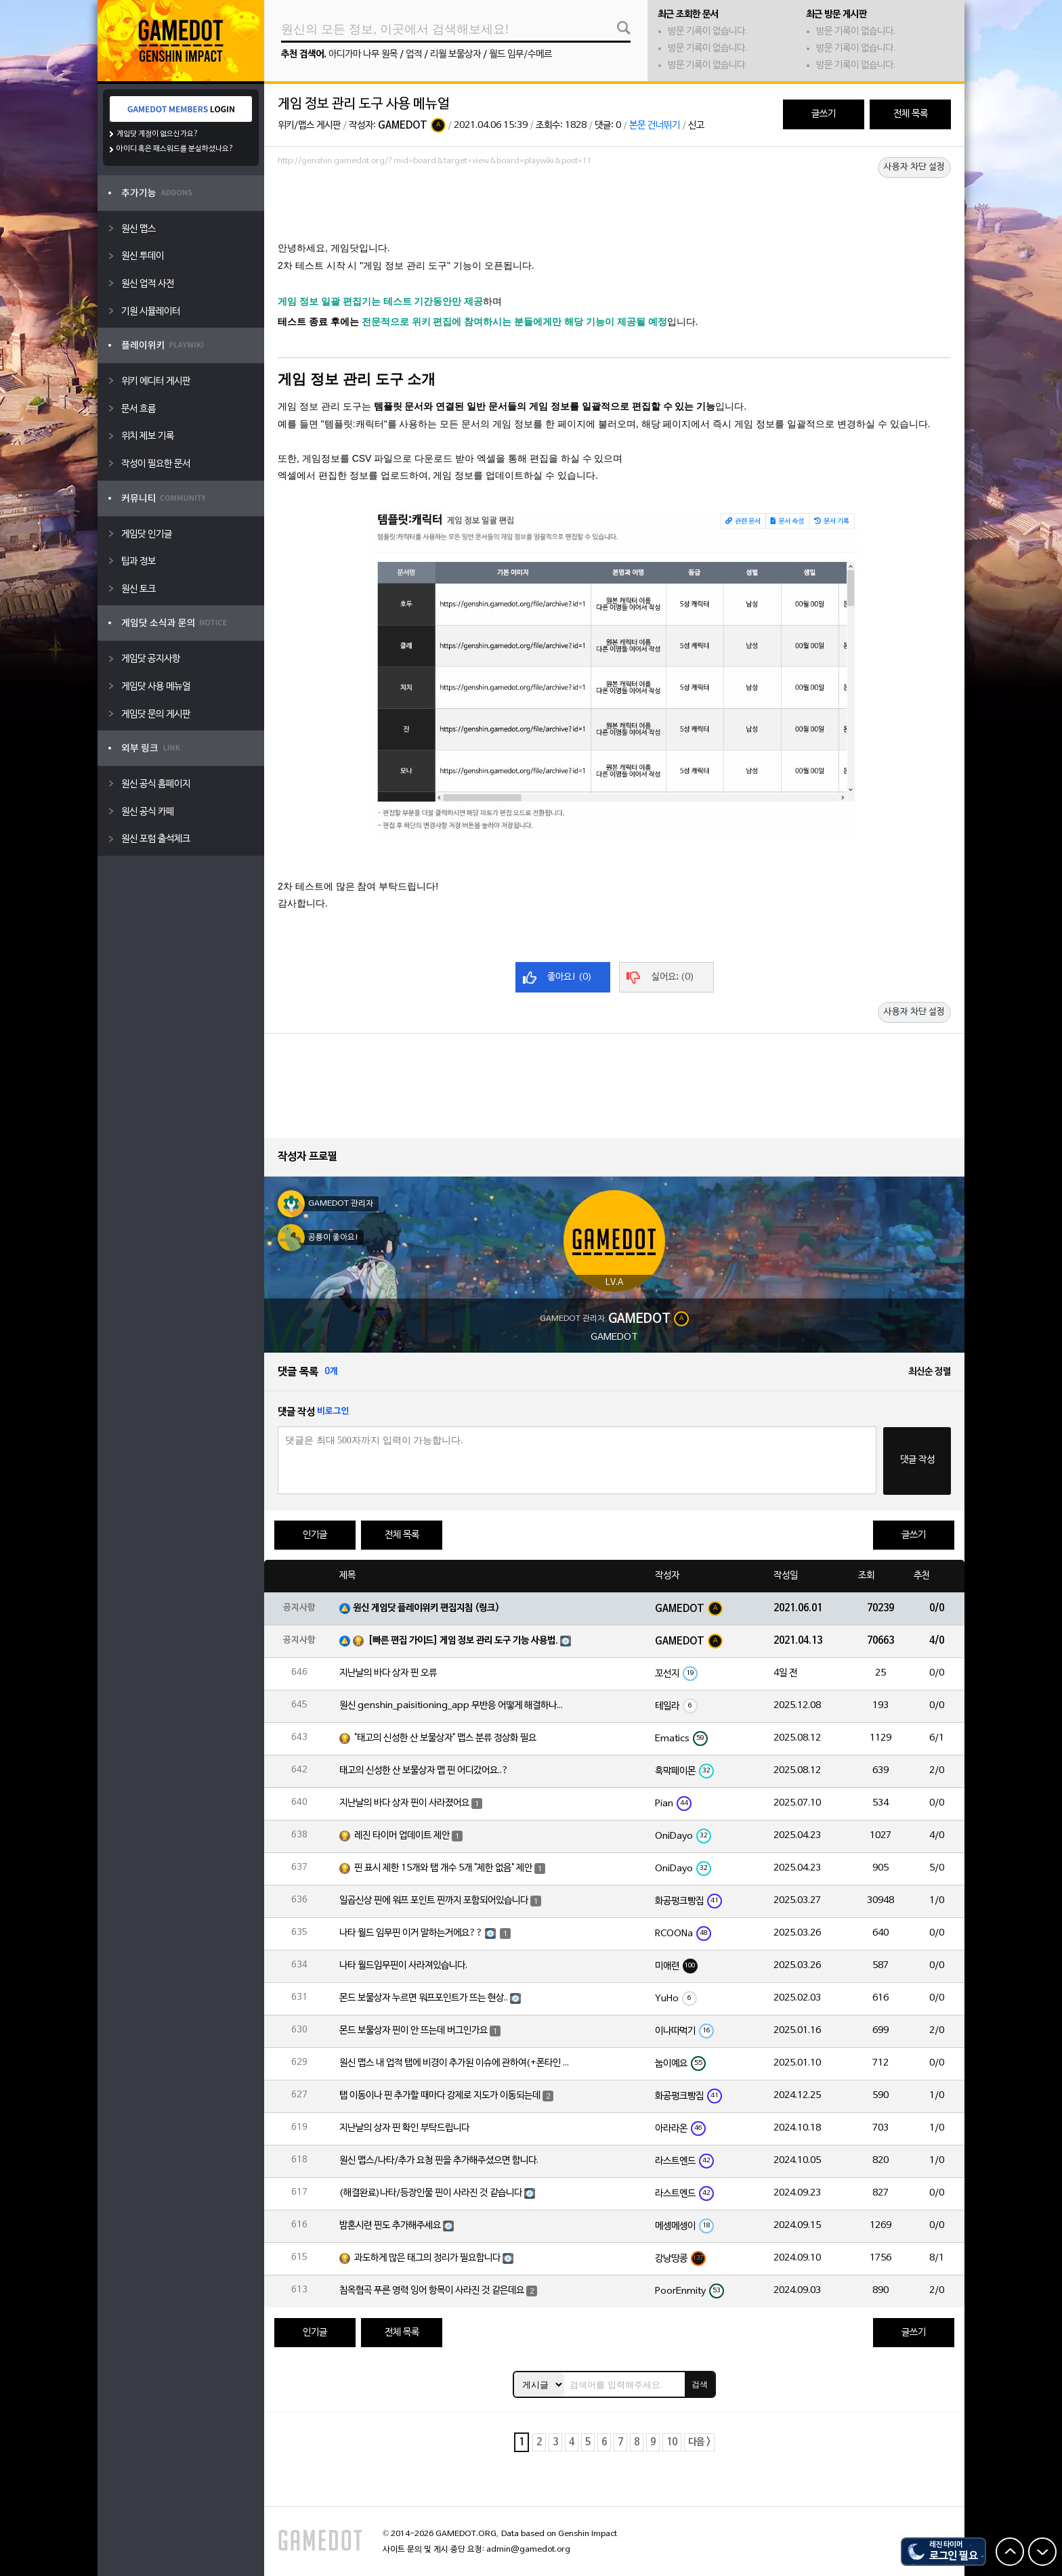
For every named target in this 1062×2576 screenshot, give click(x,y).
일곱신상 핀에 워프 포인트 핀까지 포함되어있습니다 (433, 1901)
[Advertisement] (614, 208)
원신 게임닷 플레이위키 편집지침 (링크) (426, 1608)
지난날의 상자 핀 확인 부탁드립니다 (404, 2128)
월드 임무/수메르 (520, 54)
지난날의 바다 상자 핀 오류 (388, 1673)
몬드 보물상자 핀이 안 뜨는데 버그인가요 (413, 2031)
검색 (700, 2384)
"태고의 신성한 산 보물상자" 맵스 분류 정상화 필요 (445, 1738)
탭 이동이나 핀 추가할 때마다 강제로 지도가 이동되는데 (439, 2096)
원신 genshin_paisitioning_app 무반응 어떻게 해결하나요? (454, 1706)
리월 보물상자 (455, 54)
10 (671, 2442)
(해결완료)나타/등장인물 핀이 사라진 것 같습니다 (430, 2193)
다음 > (699, 2442)
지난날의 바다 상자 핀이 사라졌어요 (404, 1803)
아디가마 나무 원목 (363, 54)
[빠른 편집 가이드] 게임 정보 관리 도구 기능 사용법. (463, 1641)
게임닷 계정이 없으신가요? (157, 134)
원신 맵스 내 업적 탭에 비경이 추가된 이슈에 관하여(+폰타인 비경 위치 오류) (454, 2063)
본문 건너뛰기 (654, 126)
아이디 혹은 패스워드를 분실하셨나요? (175, 149)
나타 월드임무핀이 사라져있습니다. (403, 1966)
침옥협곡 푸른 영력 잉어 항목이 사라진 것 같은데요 (431, 2291)
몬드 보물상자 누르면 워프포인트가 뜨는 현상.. (423, 1998)
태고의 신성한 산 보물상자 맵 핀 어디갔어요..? (424, 1771)
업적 (414, 54)
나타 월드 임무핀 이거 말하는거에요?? (411, 1933)
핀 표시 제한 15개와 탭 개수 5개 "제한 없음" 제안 (443, 1868)
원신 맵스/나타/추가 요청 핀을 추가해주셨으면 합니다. (438, 2161)
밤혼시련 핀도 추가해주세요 (390, 2226)
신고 (696, 126)
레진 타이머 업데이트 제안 (402, 1836)
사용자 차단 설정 (914, 167)
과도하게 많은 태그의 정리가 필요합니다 (427, 2258)
